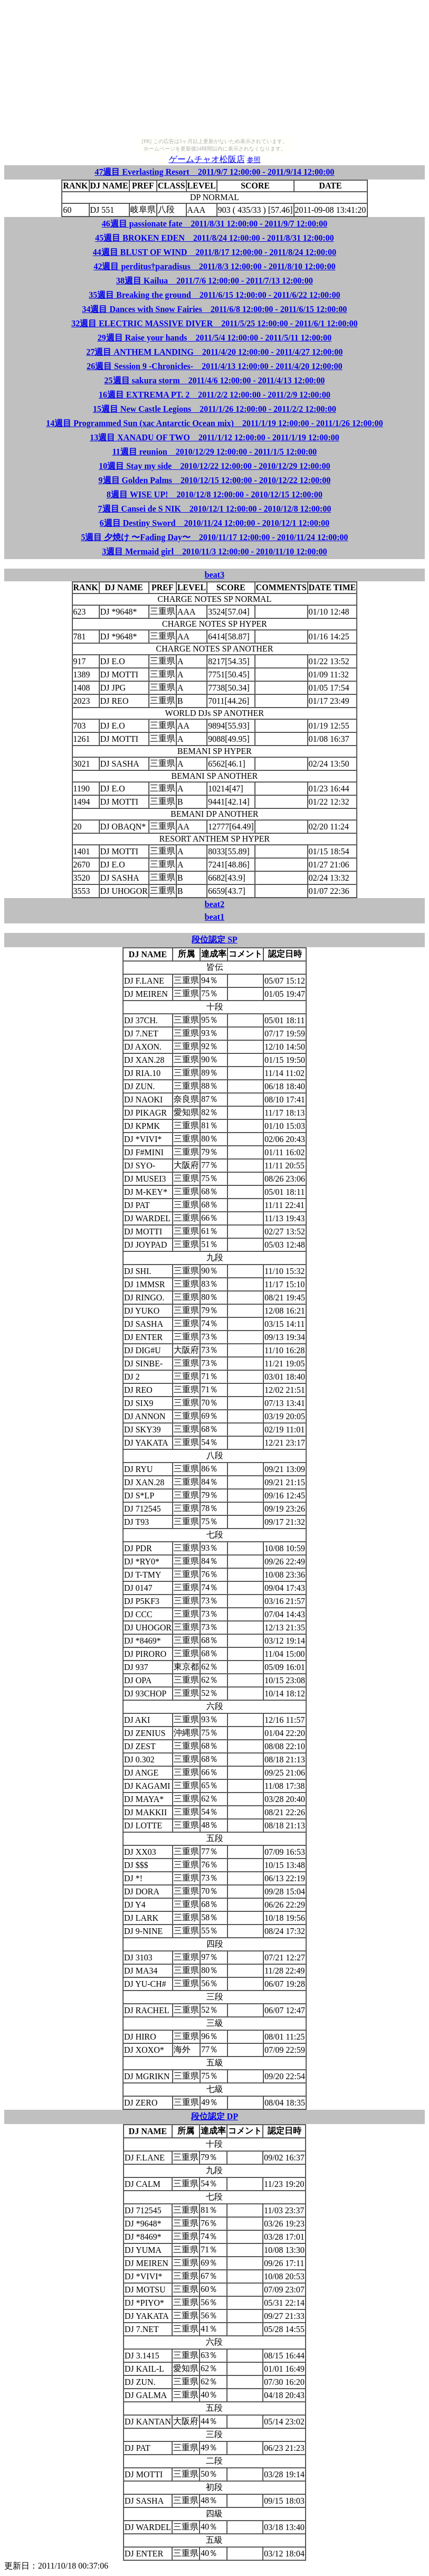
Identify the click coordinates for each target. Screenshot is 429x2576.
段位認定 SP (214, 939)
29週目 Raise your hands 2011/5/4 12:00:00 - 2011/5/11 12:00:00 (215, 337)
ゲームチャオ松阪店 (207, 159)
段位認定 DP (214, 2116)
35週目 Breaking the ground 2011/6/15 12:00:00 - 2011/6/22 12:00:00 (214, 294)
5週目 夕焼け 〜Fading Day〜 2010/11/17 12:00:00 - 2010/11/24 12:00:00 (214, 537)
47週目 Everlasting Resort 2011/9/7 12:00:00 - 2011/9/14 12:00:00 (214, 171)
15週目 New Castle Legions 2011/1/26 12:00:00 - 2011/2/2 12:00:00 (214, 408)
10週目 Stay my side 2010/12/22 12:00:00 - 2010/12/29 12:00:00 (214, 465)
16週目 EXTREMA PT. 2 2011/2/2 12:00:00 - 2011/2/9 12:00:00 (214, 394)
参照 (254, 160)
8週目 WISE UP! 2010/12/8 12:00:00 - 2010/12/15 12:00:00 (214, 494)
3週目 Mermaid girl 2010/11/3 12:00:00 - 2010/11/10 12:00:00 (214, 551)
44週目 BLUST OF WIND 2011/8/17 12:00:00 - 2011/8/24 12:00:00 (215, 252)
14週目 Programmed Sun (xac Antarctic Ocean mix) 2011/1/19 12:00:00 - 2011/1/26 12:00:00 (214, 423)
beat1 (214, 916)
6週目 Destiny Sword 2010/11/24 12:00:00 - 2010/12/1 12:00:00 (215, 522)
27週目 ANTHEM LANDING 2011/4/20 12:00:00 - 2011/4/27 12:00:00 (214, 351)
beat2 (214, 904)
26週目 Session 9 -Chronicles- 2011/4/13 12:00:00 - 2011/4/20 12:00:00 (214, 366)
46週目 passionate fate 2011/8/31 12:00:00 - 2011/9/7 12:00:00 (215, 223)
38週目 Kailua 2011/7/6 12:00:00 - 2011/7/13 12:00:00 (214, 280)
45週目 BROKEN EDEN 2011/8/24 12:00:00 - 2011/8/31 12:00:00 (214, 237)
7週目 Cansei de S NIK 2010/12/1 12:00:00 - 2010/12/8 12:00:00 (214, 508)
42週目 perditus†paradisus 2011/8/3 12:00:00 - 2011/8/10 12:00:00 (214, 266)
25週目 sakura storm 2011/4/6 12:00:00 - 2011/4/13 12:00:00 (214, 380)
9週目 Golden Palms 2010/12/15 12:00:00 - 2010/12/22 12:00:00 (215, 480)
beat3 (214, 574)
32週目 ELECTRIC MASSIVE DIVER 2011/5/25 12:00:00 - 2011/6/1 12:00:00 (214, 323)
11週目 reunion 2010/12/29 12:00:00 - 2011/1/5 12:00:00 (214, 451)
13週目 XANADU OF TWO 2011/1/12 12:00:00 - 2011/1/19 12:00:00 (214, 437)
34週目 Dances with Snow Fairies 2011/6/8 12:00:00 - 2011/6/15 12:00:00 (214, 309)
